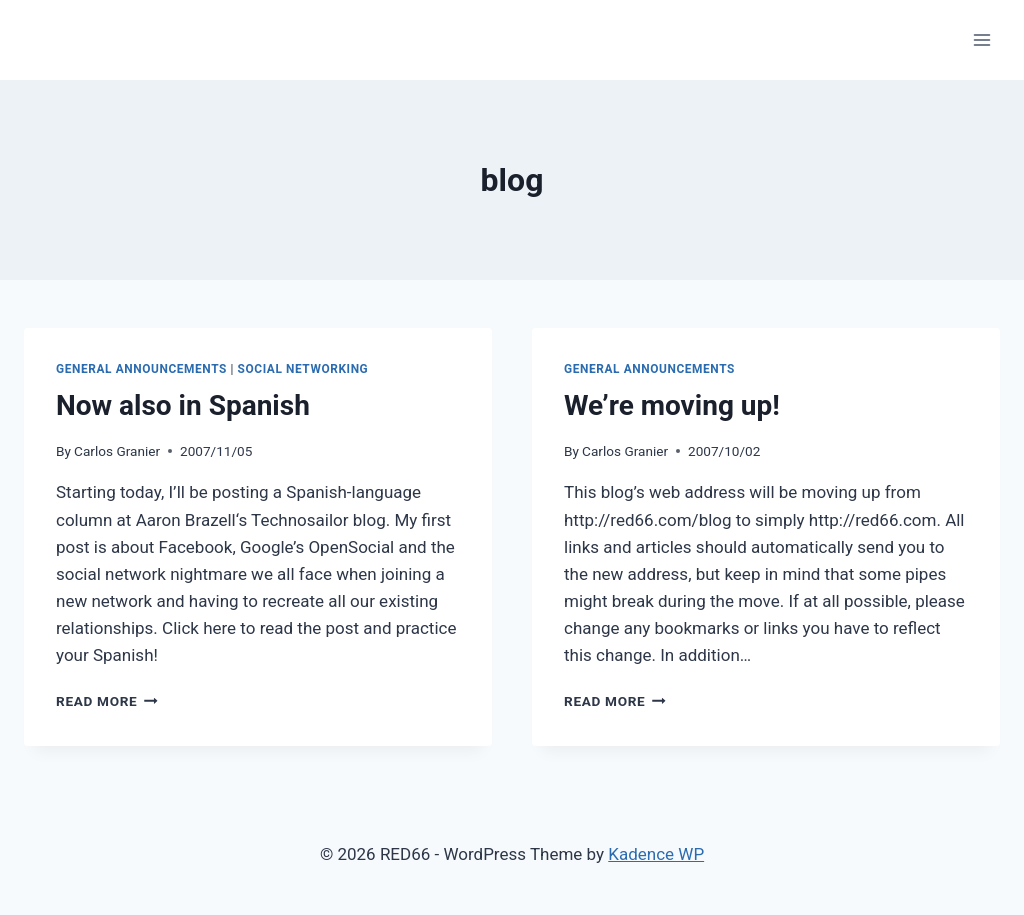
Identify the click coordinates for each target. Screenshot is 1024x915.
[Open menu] (981, 39)
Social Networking (303, 369)
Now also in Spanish (183, 405)
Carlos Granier (117, 451)
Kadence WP (656, 854)
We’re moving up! (672, 405)
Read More (107, 701)
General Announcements (141, 369)
